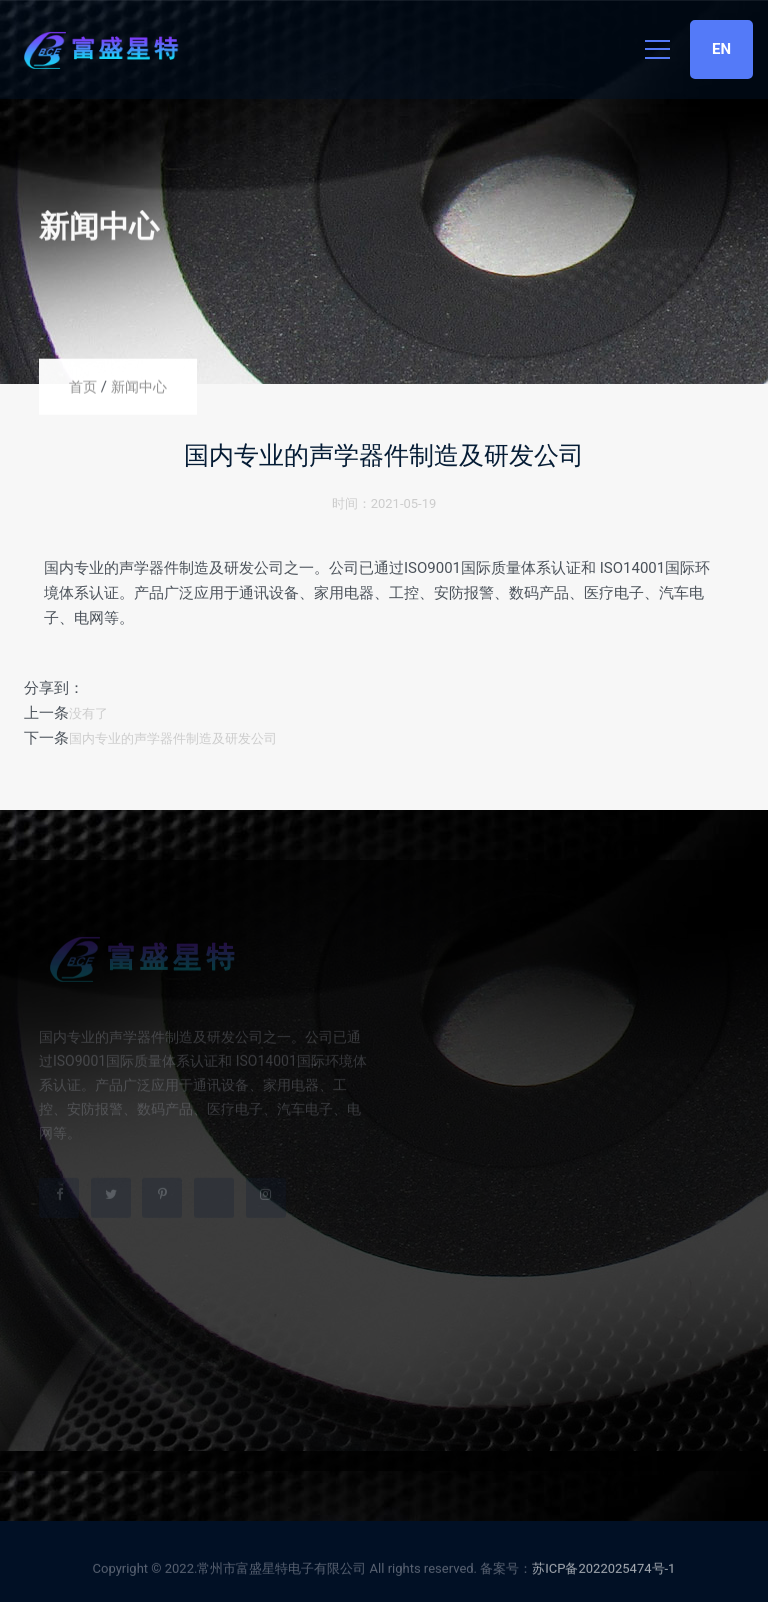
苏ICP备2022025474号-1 (603, 1571)
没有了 (88, 713)
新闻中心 (139, 387)
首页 (83, 387)
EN (721, 49)
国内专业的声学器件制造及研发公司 (173, 738)
